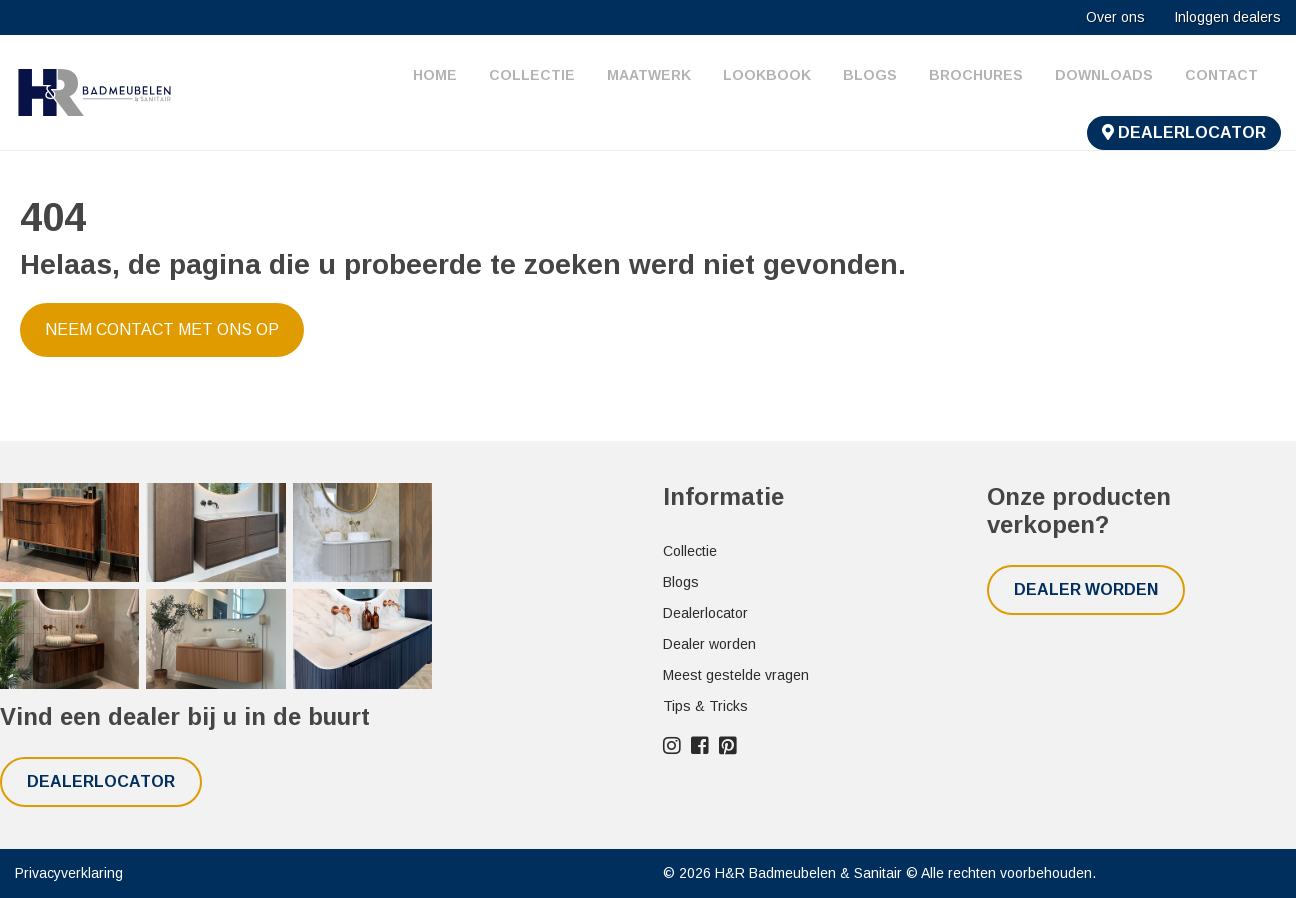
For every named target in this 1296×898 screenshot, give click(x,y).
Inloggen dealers (1227, 17)
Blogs (870, 75)
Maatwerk (649, 75)
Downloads (1104, 75)
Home (435, 75)
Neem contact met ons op (162, 329)
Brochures (976, 75)
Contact (1221, 75)
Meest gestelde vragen (736, 675)
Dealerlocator (1184, 132)
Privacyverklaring (69, 873)
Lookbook (767, 75)
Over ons (1115, 17)
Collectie (532, 75)
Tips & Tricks (705, 706)
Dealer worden (709, 644)
